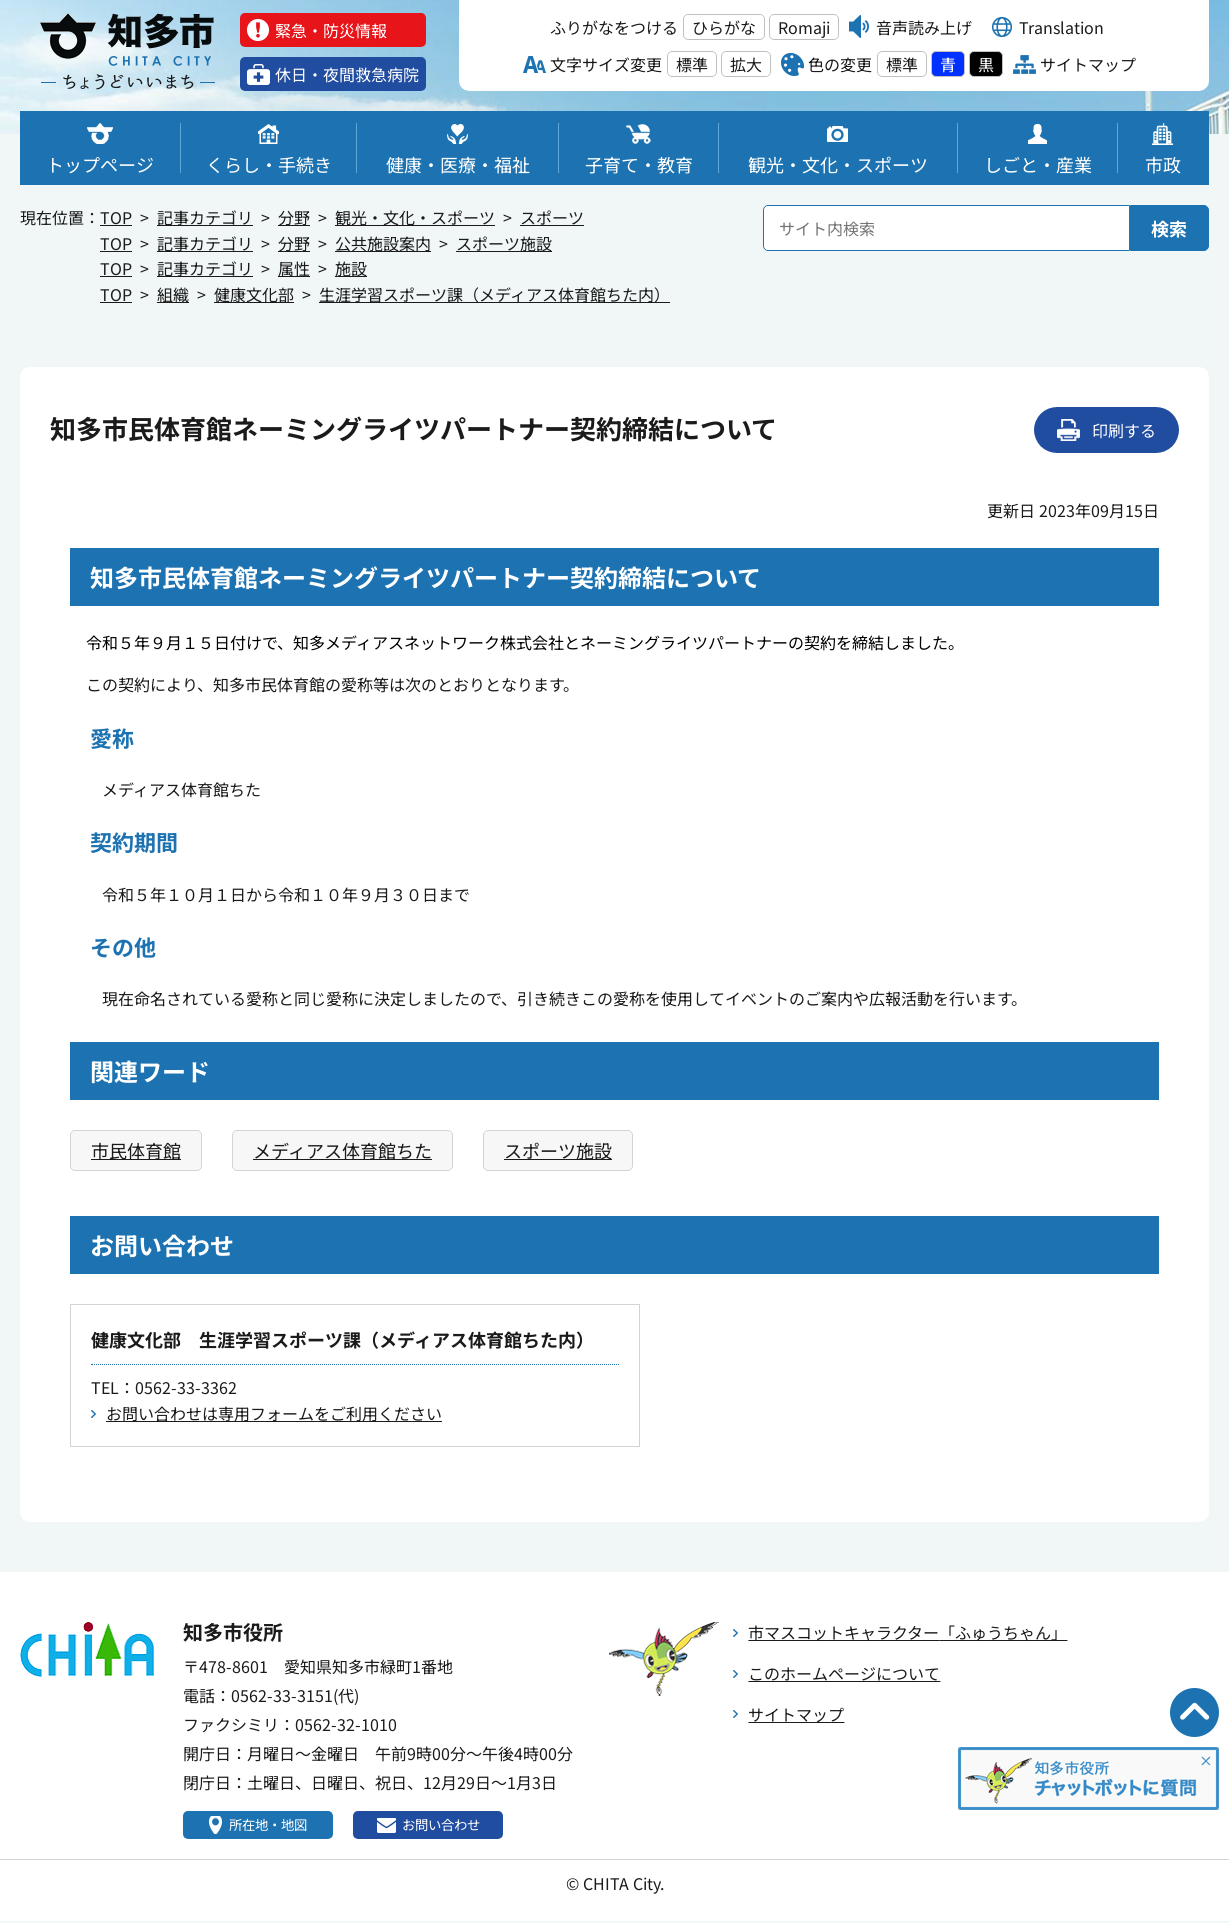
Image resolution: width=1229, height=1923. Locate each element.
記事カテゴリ (205, 217)
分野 (294, 217)
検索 (1169, 228)
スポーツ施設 (504, 243)
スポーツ (552, 217)
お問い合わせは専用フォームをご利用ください (274, 1413)
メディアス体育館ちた (342, 1150)
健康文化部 (254, 294)
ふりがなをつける (614, 27)
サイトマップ (796, 1714)
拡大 (746, 64)
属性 (294, 268)
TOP (116, 217)
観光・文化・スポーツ (415, 217)
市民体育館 (136, 1150)
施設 (351, 268)
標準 (692, 64)
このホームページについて (844, 1673)
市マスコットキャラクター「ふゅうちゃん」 (907, 1632)
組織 (173, 294)
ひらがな (724, 27)
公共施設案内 (383, 243)
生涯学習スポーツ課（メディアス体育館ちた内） (494, 294)
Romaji (804, 27)
